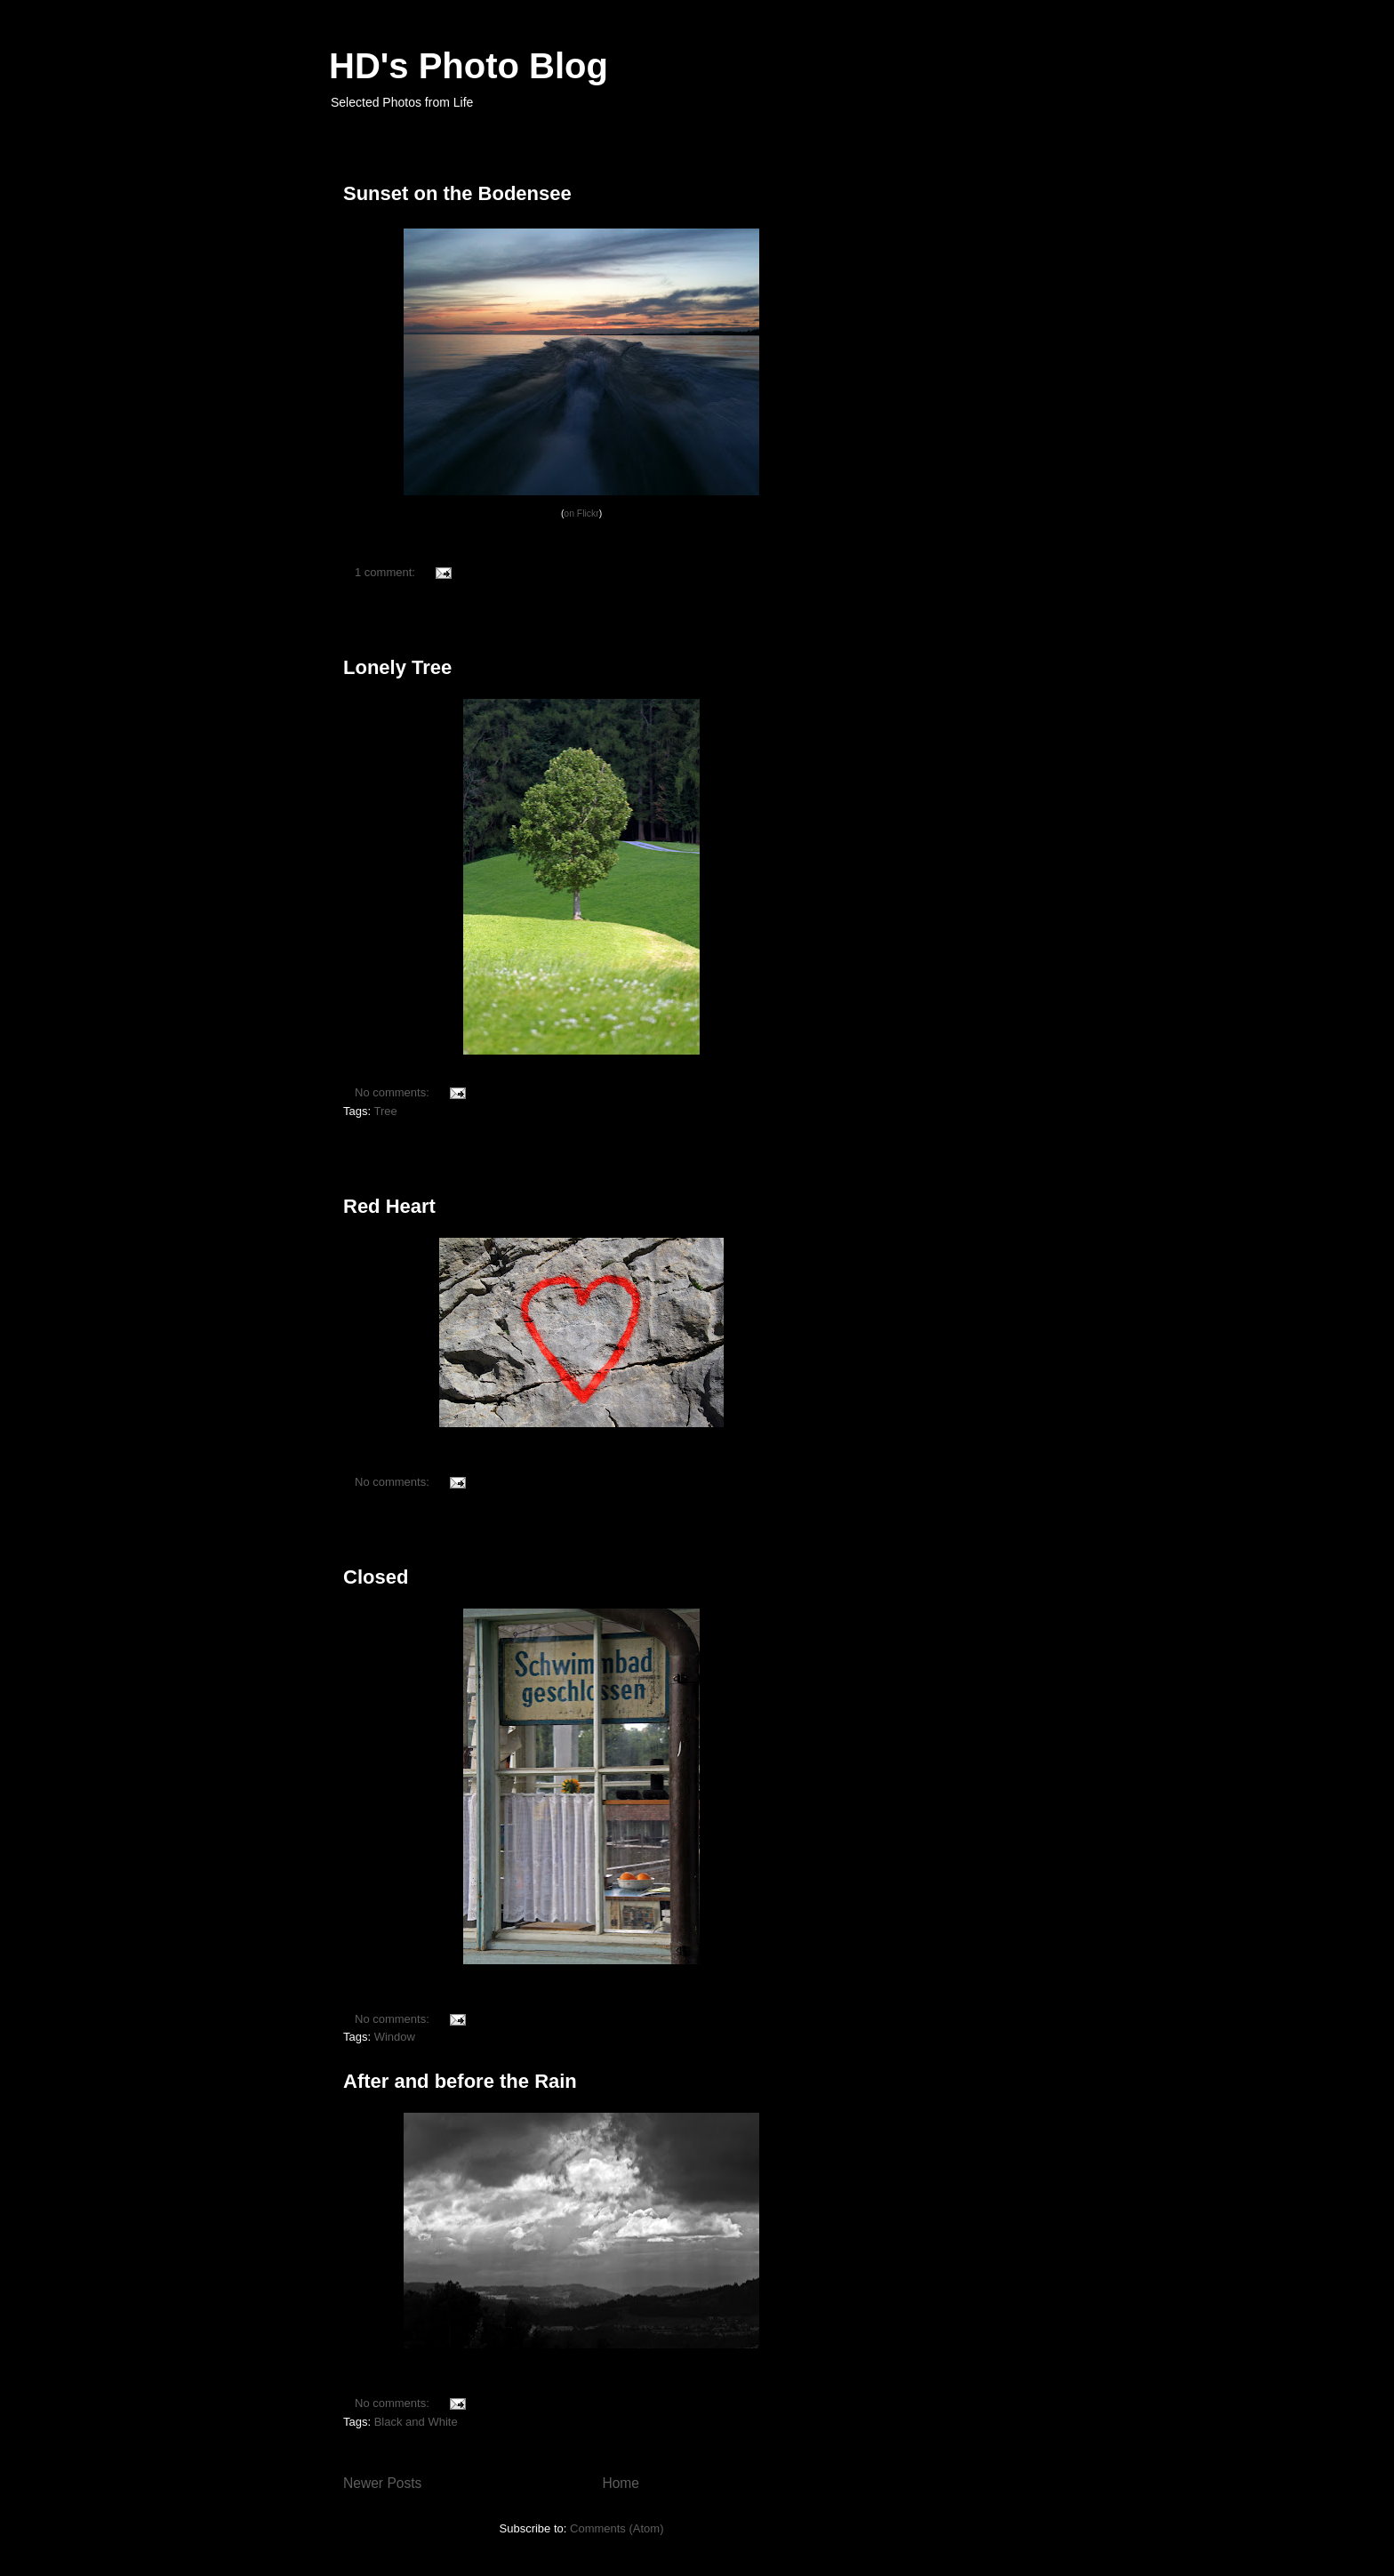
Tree (385, 1111)
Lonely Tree (397, 667)
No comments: (393, 1092)
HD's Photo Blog (468, 65)
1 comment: (387, 572)
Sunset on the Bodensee (457, 193)
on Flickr (581, 513)
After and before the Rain (460, 2081)
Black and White (416, 2421)
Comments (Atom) (616, 2528)
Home (620, 2483)
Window (394, 2036)
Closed (375, 1577)
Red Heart (389, 1206)
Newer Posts (382, 2483)
